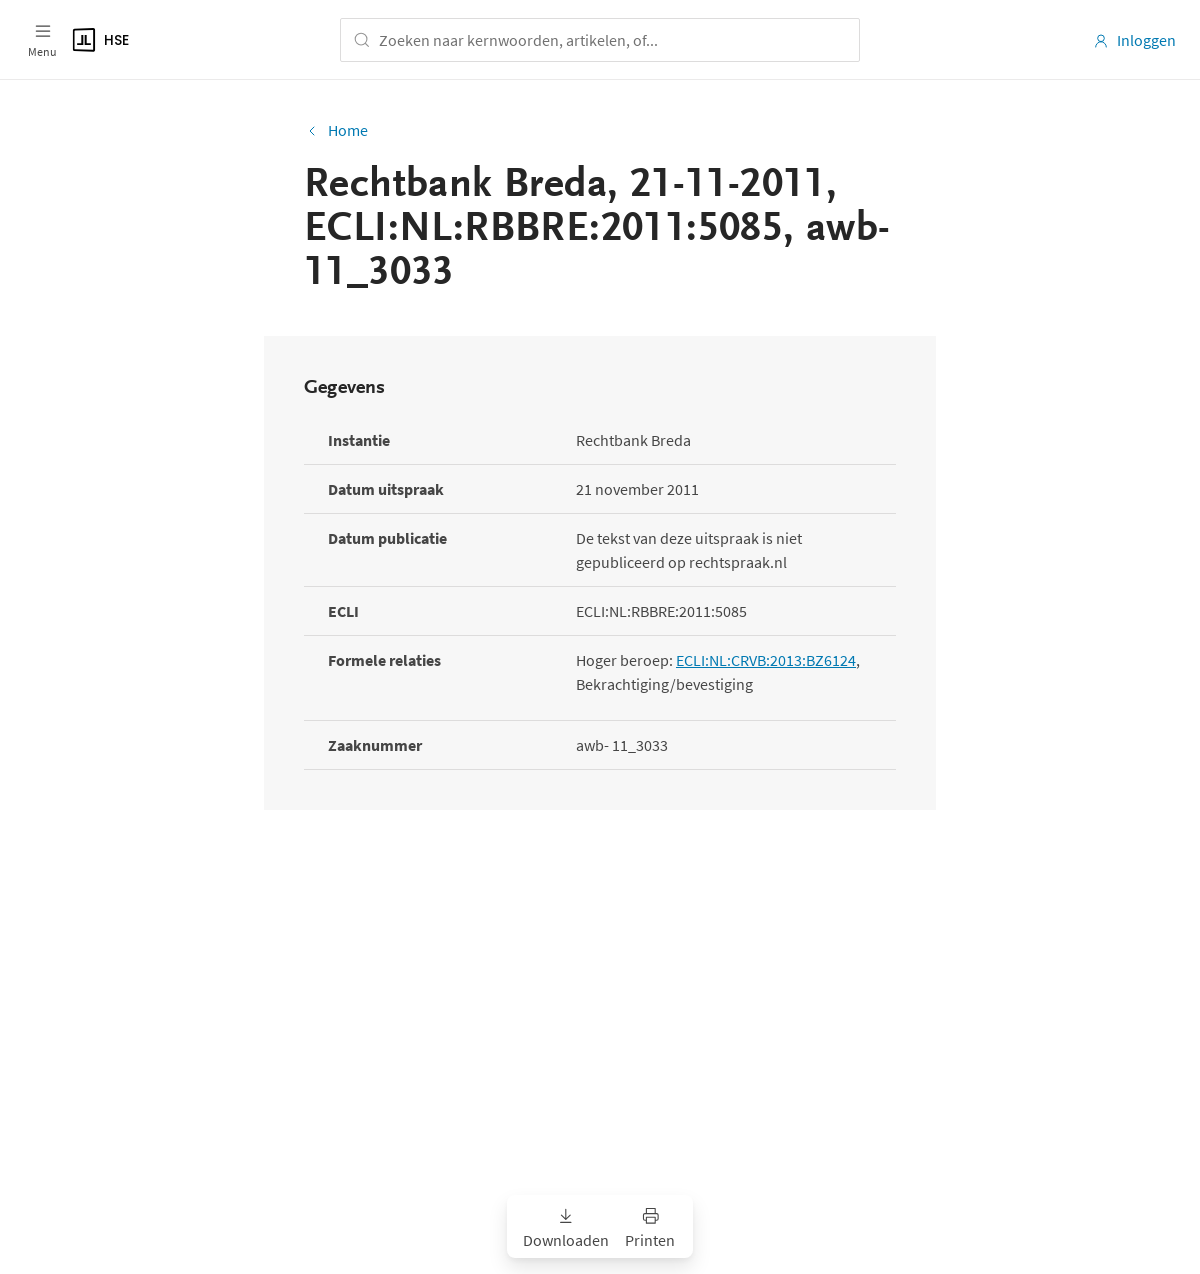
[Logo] (184, 40)
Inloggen (1134, 40)
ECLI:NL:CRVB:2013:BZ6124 (766, 660)
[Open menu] (42, 40)
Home (336, 130)
